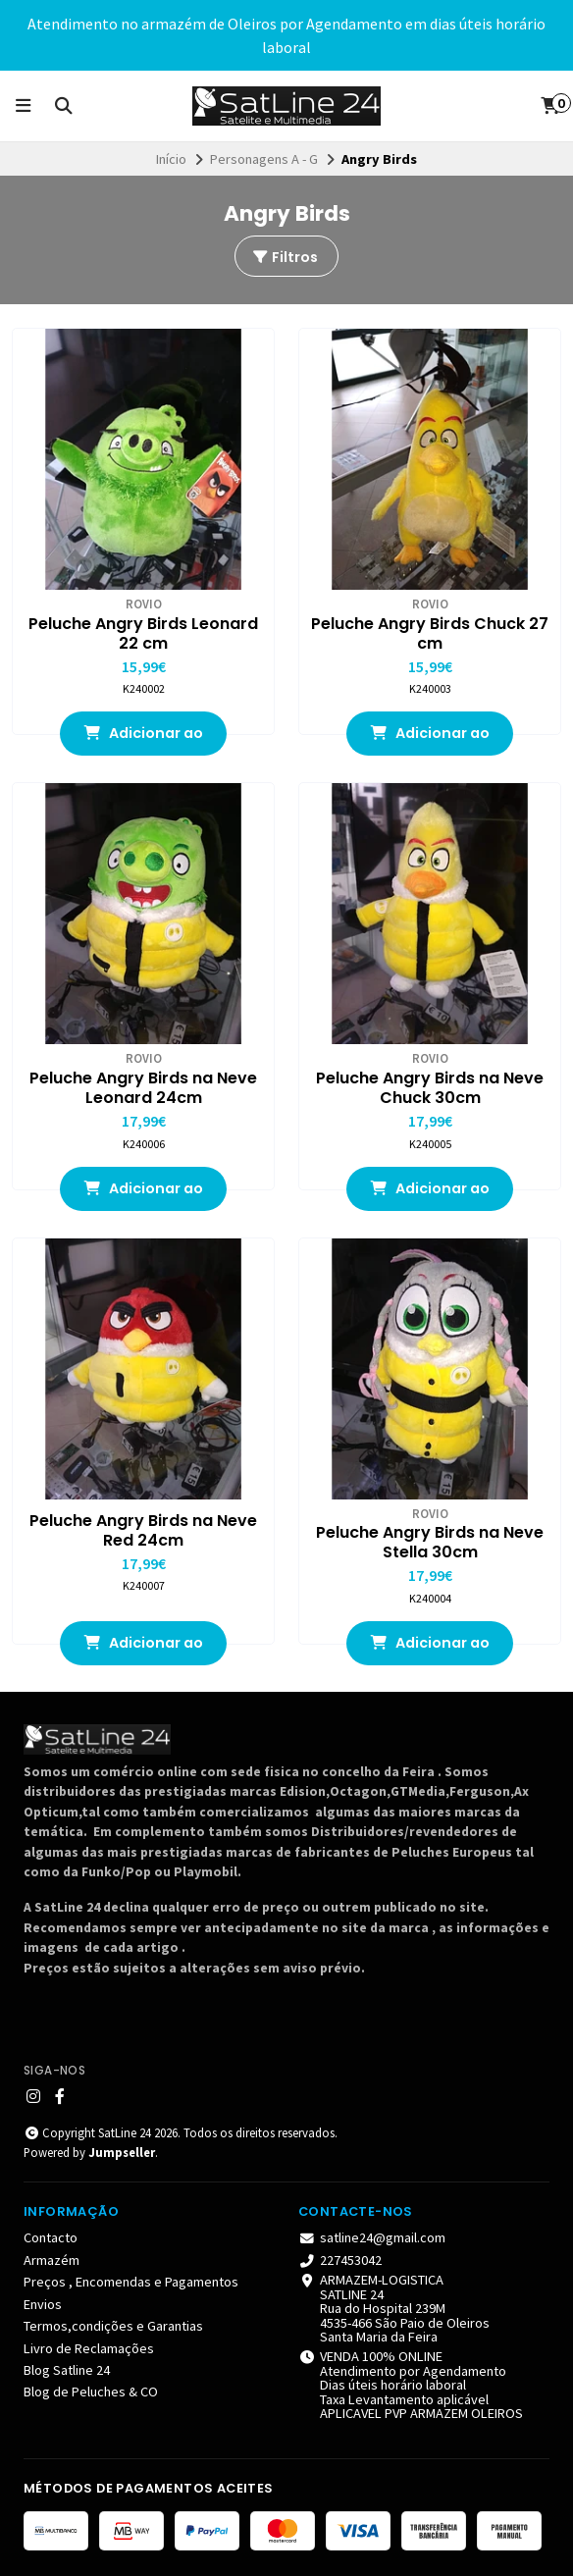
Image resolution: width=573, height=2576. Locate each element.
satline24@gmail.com (371, 2237)
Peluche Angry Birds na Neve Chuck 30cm (430, 1088)
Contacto (51, 2237)
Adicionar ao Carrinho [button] (143, 739)
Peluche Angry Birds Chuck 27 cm (429, 634)
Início (171, 159)
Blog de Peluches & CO (91, 2391)
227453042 (340, 2260)
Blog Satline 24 (67, 2370)
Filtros (284, 257)
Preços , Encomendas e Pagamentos (131, 2281)
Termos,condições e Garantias (113, 2326)
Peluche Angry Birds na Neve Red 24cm (143, 1531)
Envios (43, 2304)
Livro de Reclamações (89, 2348)
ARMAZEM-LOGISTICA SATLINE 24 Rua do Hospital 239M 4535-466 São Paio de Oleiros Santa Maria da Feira (394, 2308)
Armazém (51, 2260)
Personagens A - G (264, 159)
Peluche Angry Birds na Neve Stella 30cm (430, 1542)
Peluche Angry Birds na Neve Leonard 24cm (143, 1088)
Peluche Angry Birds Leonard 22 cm (143, 634)
